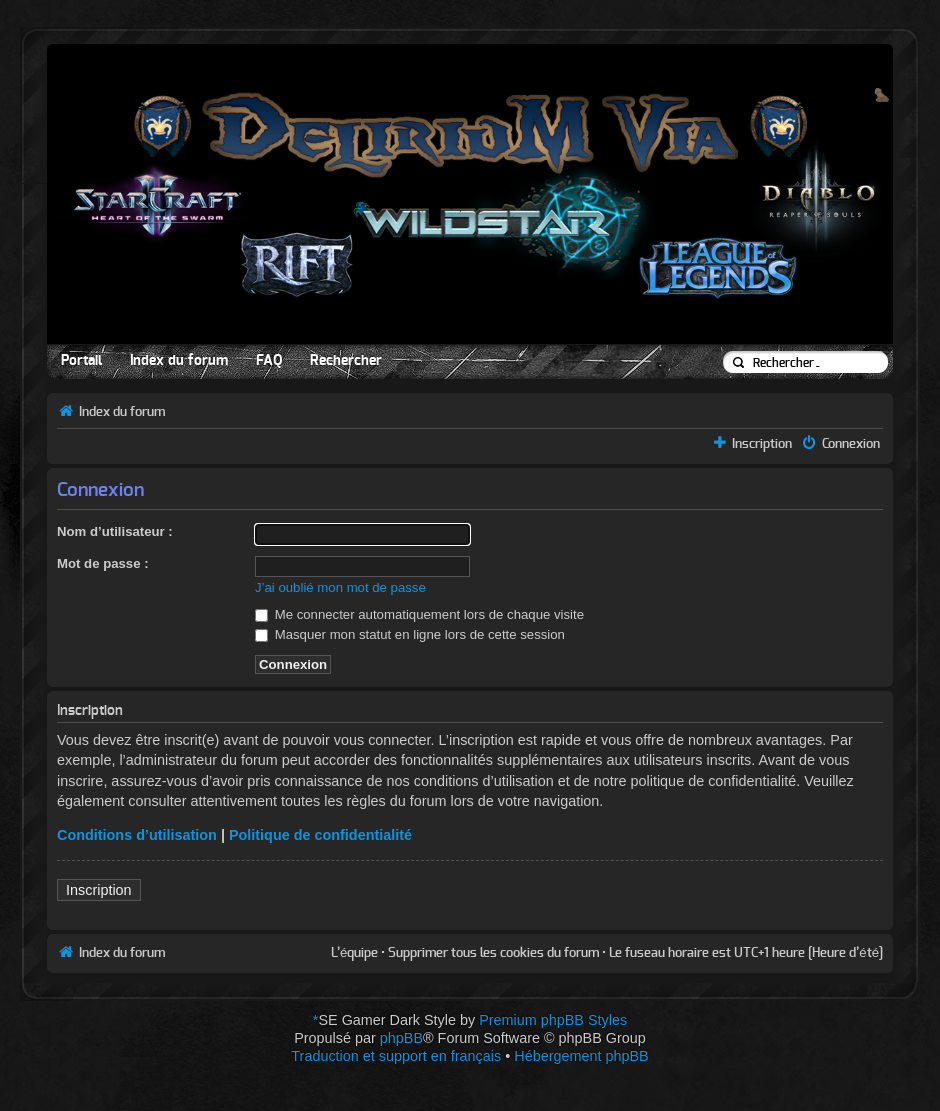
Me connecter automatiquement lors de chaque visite (419, 614)
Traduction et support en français (396, 1056)
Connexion (851, 444)
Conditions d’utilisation (137, 835)
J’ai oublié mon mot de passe (340, 587)
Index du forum (179, 361)
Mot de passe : (103, 563)
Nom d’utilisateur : (115, 531)
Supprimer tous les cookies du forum (493, 953)
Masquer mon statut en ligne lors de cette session (410, 634)
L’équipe (354, 953)
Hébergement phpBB (581, 1056)
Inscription (762, 444)
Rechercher (346, 361)
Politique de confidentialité (320, 835)
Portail (81, 361)
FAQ (269, 361)
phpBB (401, 1038)
